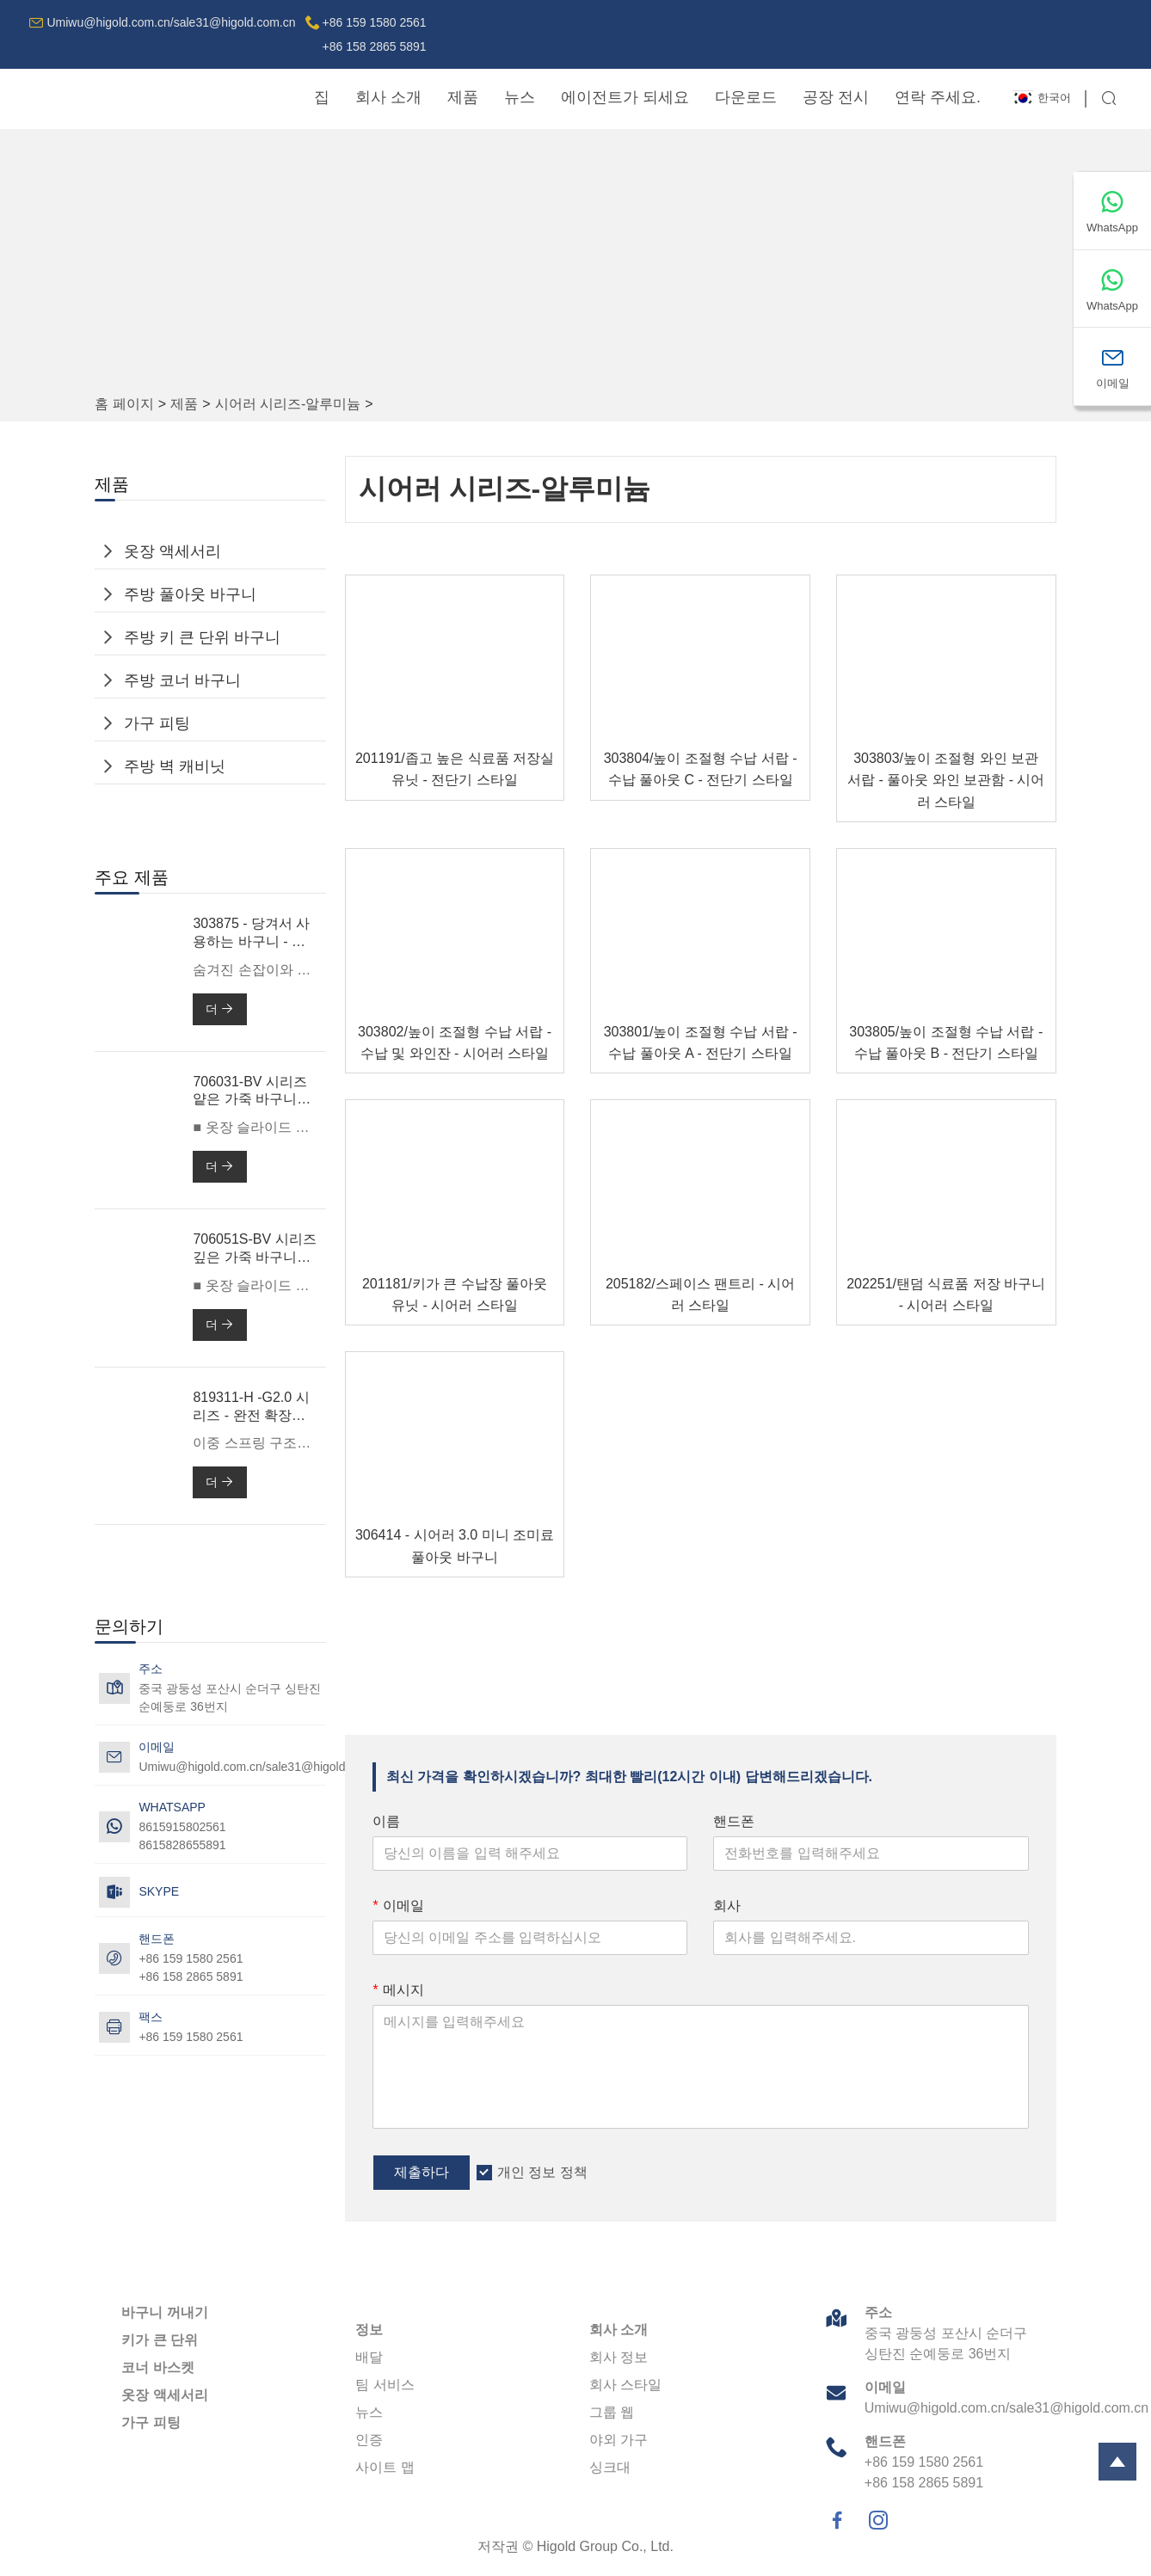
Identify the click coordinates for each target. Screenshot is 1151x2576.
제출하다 (421, 2172)
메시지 (398, 1990)
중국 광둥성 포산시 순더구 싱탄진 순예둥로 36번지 (229, 1697)
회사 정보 (618, 2357)
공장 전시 (836, 97)
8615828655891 (181, 1845)
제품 (462, 97)
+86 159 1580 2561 (190, 2037)
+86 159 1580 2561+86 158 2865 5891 (375, 34)
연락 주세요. (938, 97)
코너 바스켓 (157, 2367)
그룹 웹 (611, 2412)
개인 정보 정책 (542, 2172)
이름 (386, 1821)
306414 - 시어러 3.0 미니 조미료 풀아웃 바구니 (454, 1546)
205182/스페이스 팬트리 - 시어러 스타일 (701, 1294)
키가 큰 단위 (159, 2340)
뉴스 (519, 97)
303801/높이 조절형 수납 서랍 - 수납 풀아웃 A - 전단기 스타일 (700, 1042)
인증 (369, 2439)
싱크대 (610, 2467)
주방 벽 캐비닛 (174, 766)
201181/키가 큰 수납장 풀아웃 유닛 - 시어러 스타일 (454, 1294)
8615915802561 (181, 1827)
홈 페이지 (124, 404)
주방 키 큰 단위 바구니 (202, 637)
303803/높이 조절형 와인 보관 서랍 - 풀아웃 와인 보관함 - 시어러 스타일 (945, 779)
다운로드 (746, 97)
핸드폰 (733, 1821)
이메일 (398, 1905)
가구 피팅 (157, 723)
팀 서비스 (384, 2384)
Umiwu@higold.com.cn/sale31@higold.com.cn (170, 22)
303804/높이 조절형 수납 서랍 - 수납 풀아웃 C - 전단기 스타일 (700, 769)
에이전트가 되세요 (625, 97)
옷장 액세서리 (172, 551)
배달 (369, 2357)
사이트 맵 (384, 2467)
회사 (727, 1905)
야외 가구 (618, 2439)
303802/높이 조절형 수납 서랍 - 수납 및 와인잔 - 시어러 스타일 (454, 1042)
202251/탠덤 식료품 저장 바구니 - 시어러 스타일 (945, 1294)
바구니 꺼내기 (164, 2312)
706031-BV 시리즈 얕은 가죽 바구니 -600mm (250, 1092)
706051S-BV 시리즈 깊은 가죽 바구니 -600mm (254, 1249)
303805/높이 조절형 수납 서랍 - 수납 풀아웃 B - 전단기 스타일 (946, 1042)
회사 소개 (388, 97)
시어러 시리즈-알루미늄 (288, 404)
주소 (878, 2312)
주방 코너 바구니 (182, 680)
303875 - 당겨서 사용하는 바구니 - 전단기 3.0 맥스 (251, 933)
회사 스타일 (625, 2384)
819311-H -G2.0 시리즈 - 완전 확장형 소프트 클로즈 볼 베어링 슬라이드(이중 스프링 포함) (253, 1407)
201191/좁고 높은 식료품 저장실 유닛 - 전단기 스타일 (454, 769)
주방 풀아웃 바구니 (190, 594)
